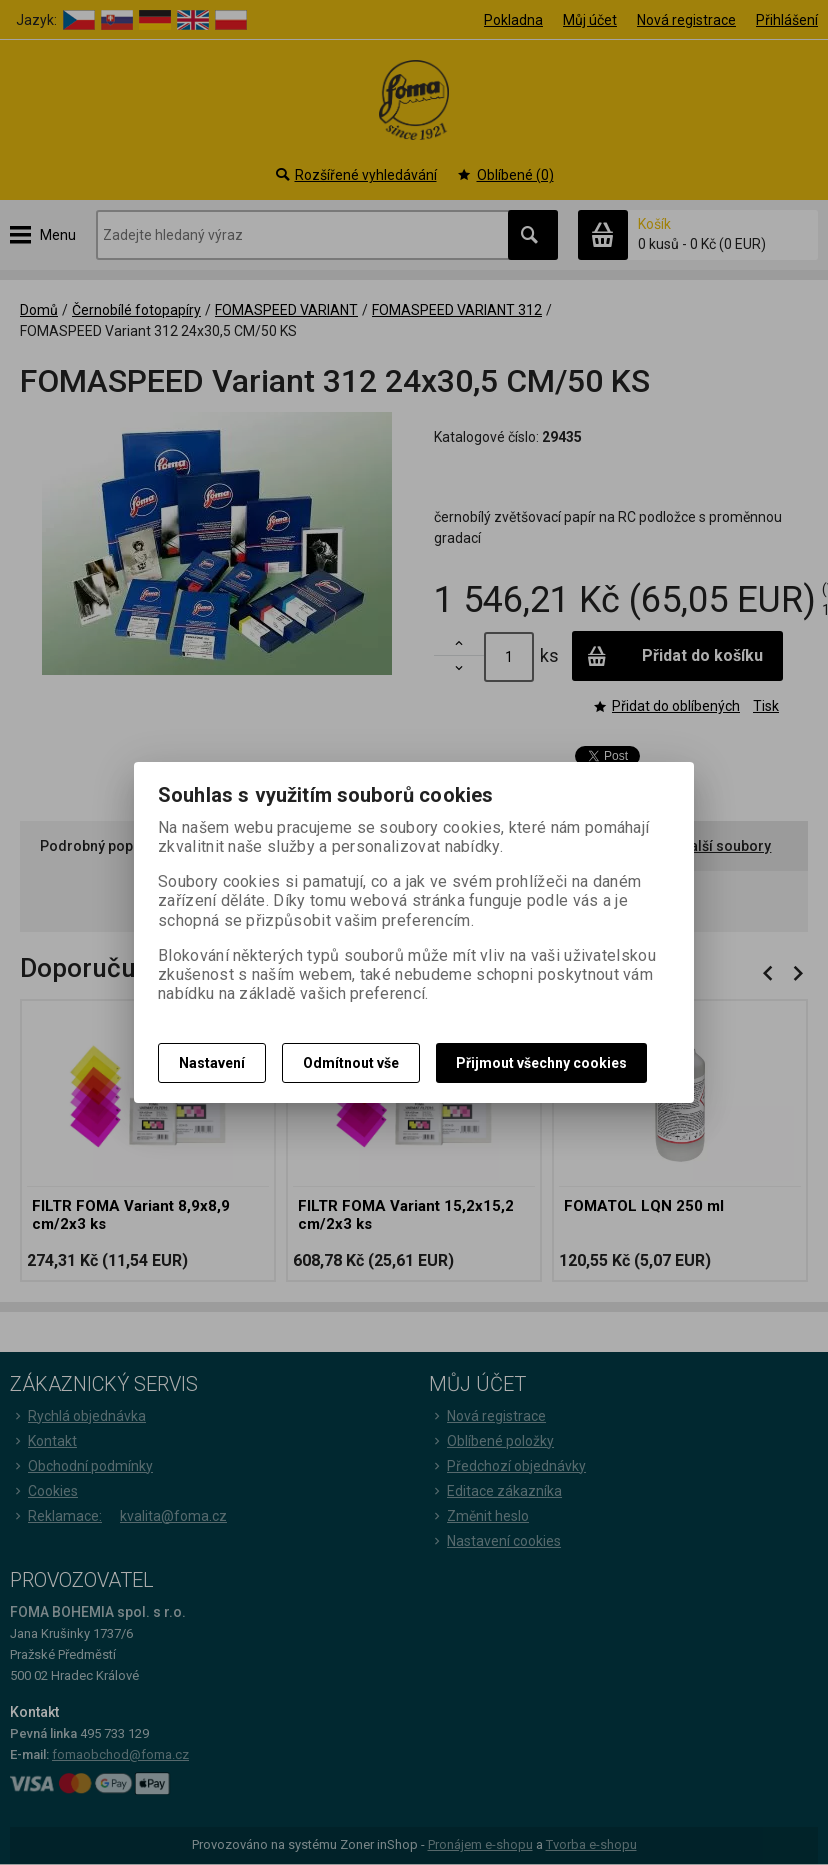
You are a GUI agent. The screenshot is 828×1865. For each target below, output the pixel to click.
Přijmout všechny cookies (541, 1063)
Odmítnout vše (351, 1063)
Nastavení (212, 1063)
